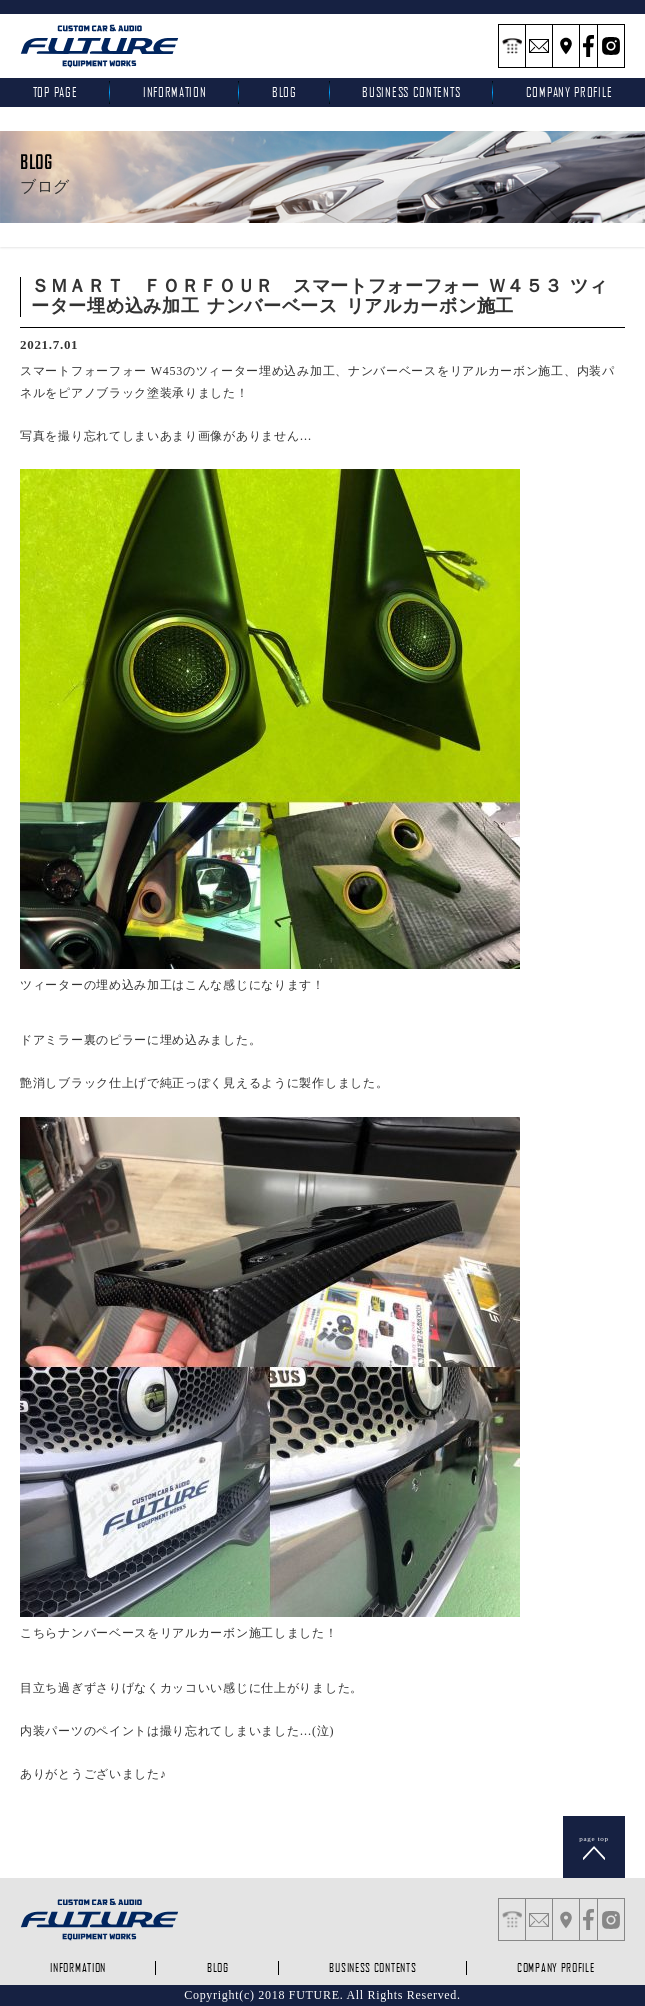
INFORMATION (175, 92)
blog (284, 92)
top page (55, 92)
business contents (411, 92)
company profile (556, 1967)
